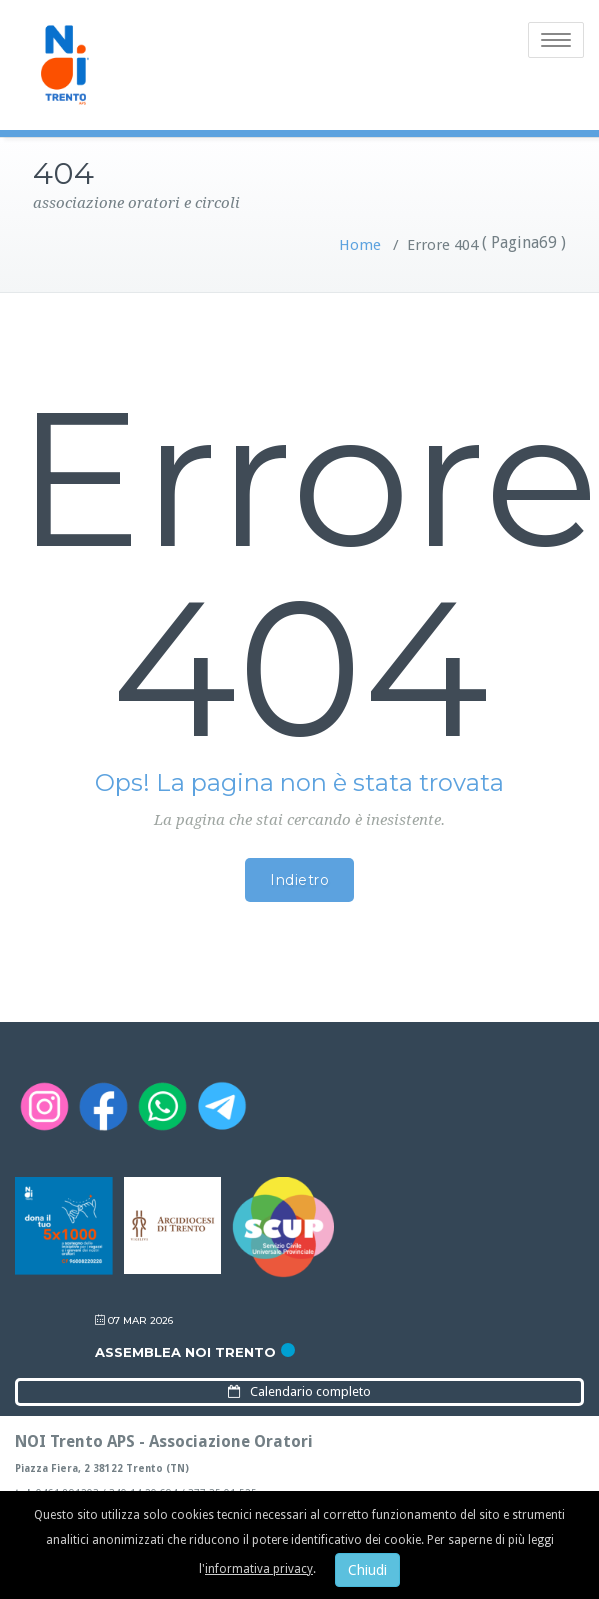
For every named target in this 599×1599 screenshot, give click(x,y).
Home (360, 245)
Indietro (299, 880)
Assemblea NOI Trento (185, 1352)
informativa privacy (259, 1569)
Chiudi (367, 1570)
